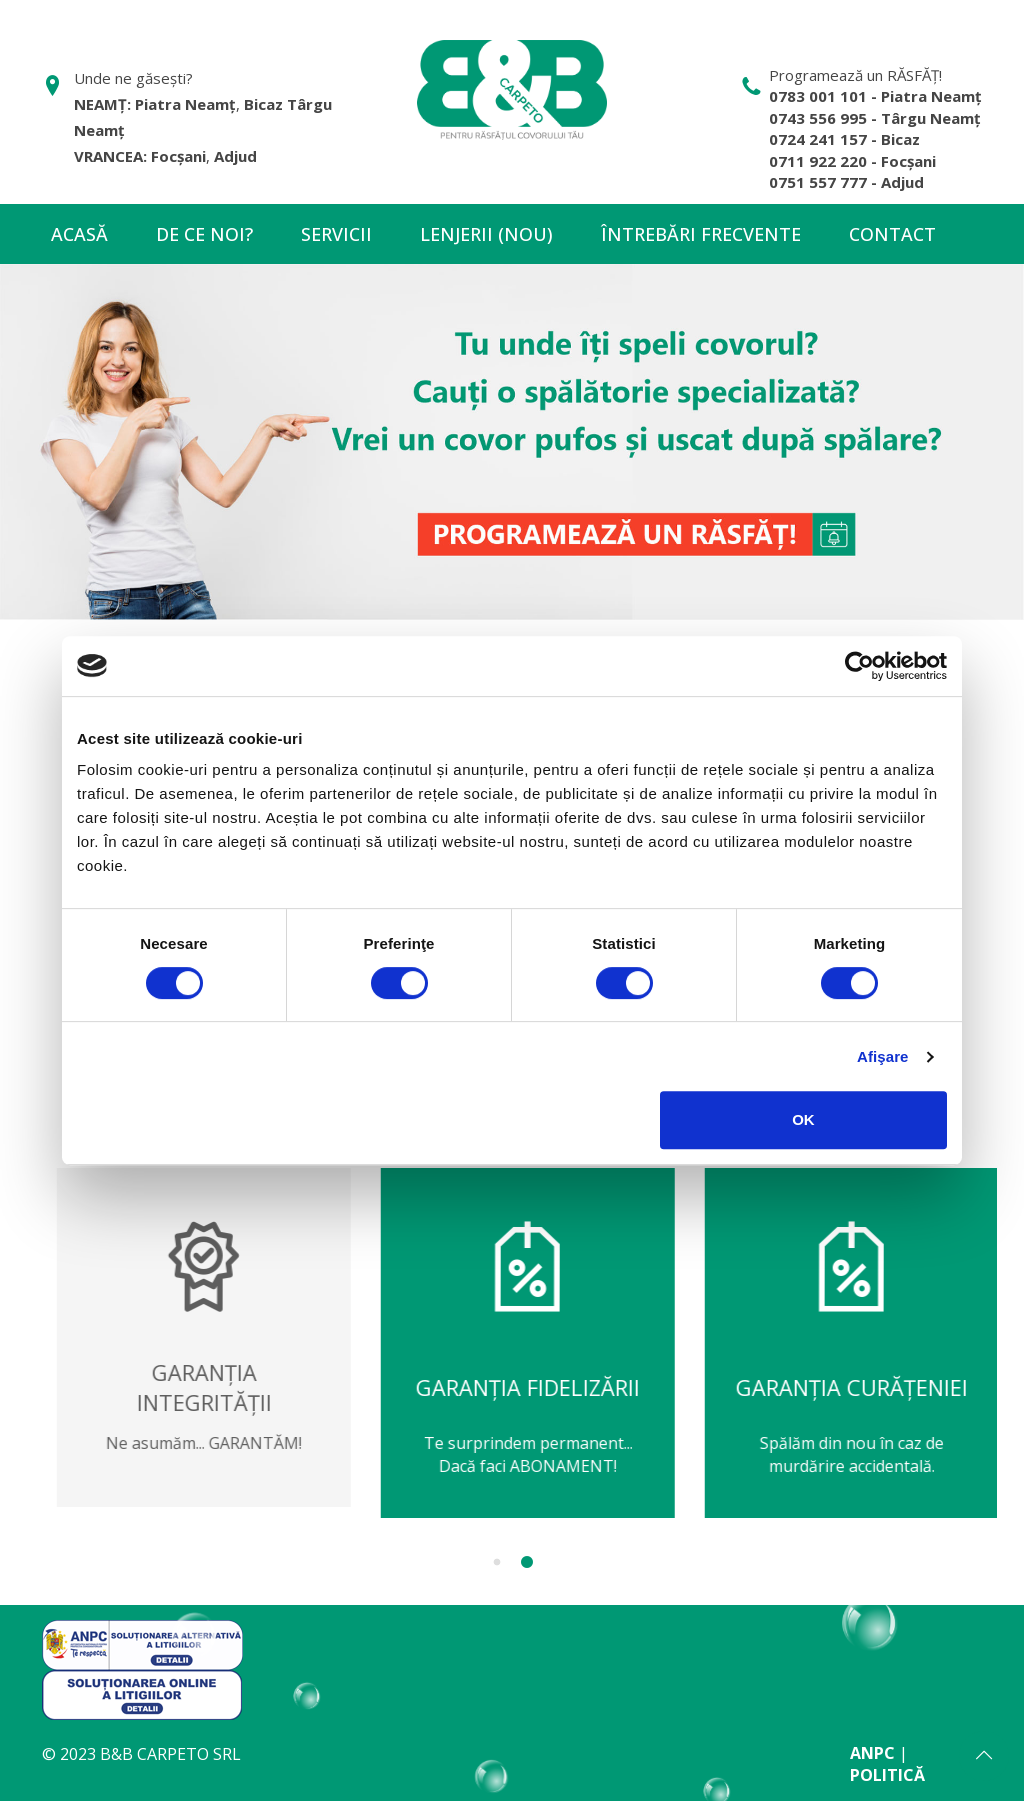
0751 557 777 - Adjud (846, 182)
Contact (892, 234)
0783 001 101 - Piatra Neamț (875, 96)
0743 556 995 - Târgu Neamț (875, 118)
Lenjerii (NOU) (486, 234)
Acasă (79, 234)
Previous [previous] (12, 1371)
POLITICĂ (887, 1775)
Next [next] (1012, 1371)
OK (803, 1119)
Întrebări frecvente (701, 234)
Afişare (883, 1056)
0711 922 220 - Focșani (852, 161)
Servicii (336, 234)
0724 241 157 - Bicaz (844, 139)
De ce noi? (204, 234)
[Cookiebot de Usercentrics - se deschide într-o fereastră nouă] (859, 666)
